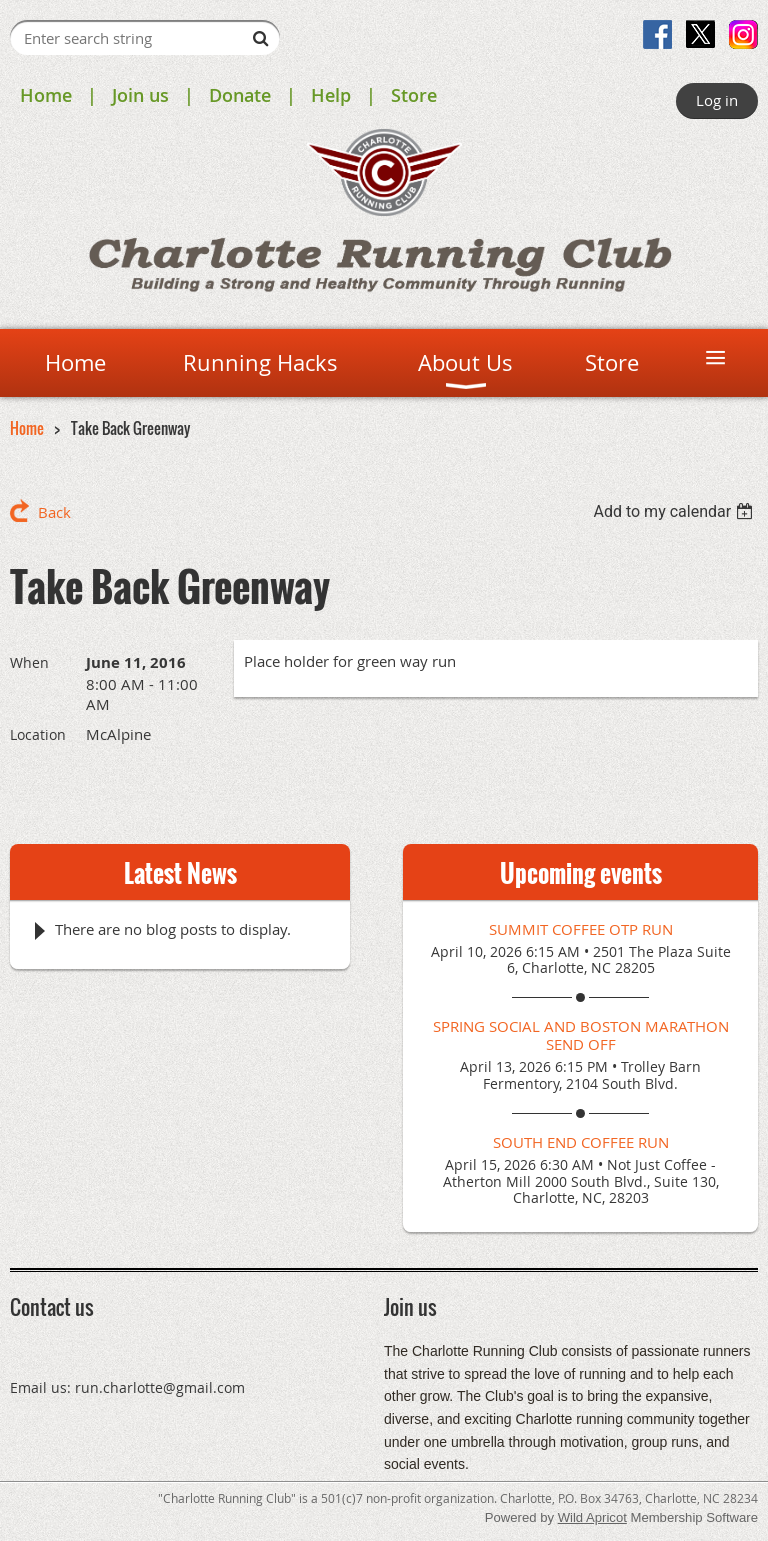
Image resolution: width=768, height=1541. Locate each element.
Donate (240, 95)
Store (414, 95)
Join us (140, 95)
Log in (717, 100)
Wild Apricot (592, 1517)
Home (46, 95)
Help (331, 95)
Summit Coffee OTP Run (581, 929)
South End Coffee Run (581, 1142)
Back (54, 512)
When (29, 662)
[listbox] (675, 511)
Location (38, 734)
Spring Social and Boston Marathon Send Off (581, 1035)
